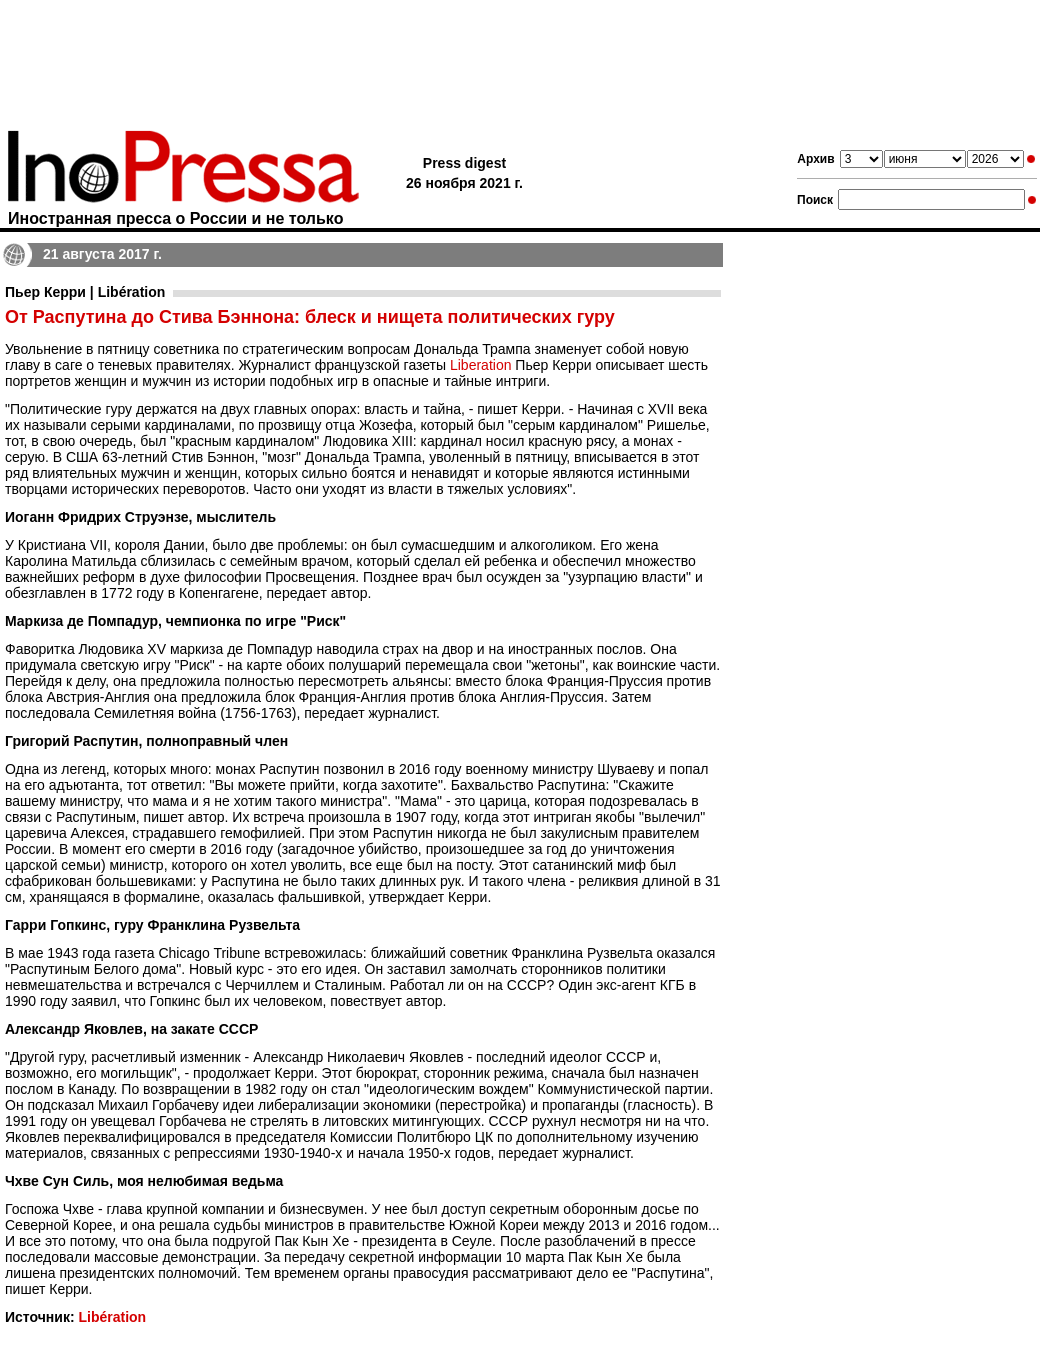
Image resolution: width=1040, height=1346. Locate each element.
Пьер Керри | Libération (85, 292)
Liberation (481, 365)
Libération (112, 1317)
